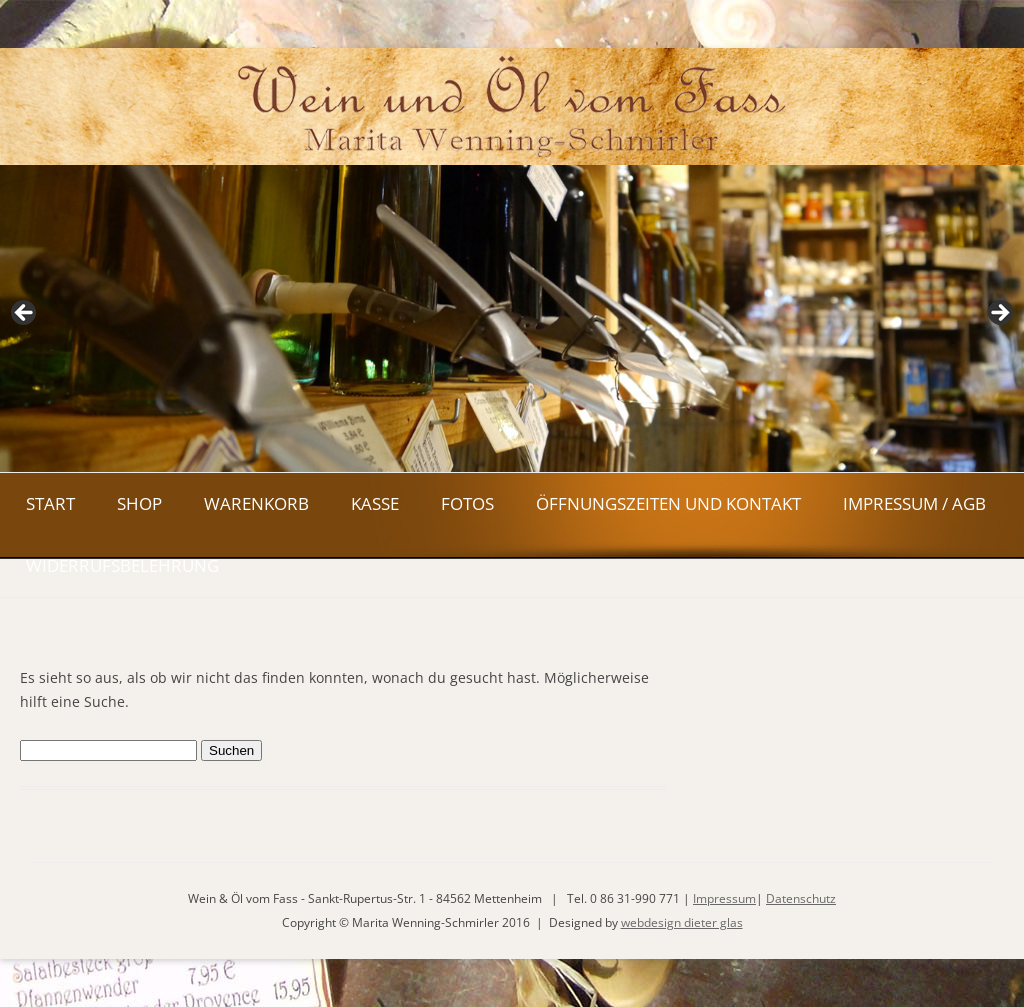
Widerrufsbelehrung (122, 565)
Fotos (467, 503)
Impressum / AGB (914, 503)
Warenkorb (256, 503)
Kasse (375, 503)
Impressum (724, 898)
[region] (512, 318)
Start (50, 503)
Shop (139, 503)
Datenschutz (801, 898)
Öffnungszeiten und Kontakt (668, 503)
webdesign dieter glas (682, 922)
